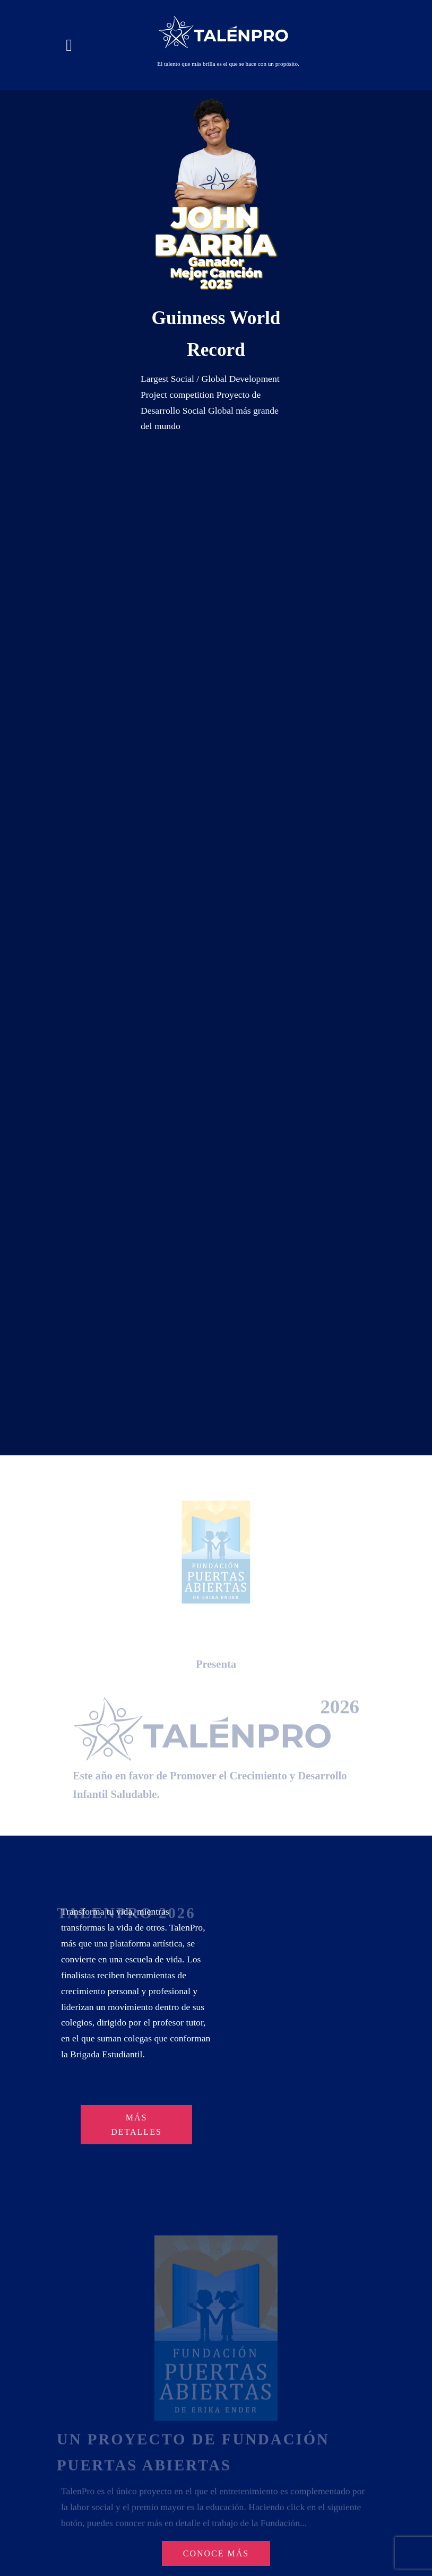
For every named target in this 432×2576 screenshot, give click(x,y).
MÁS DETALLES (136, 2124)
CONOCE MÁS (216, 2553)
